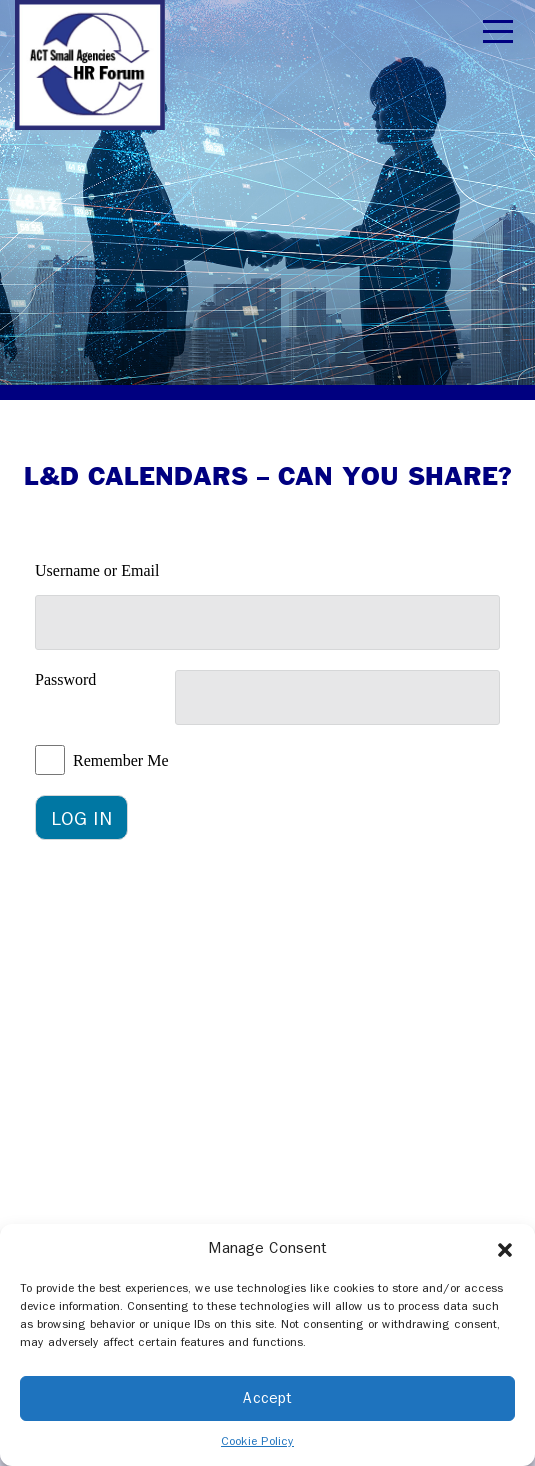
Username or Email (97, 570)
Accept (267, 1398)
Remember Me (121, 760)
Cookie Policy (257, 1441)
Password (65, 679)
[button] (505, 1249)
